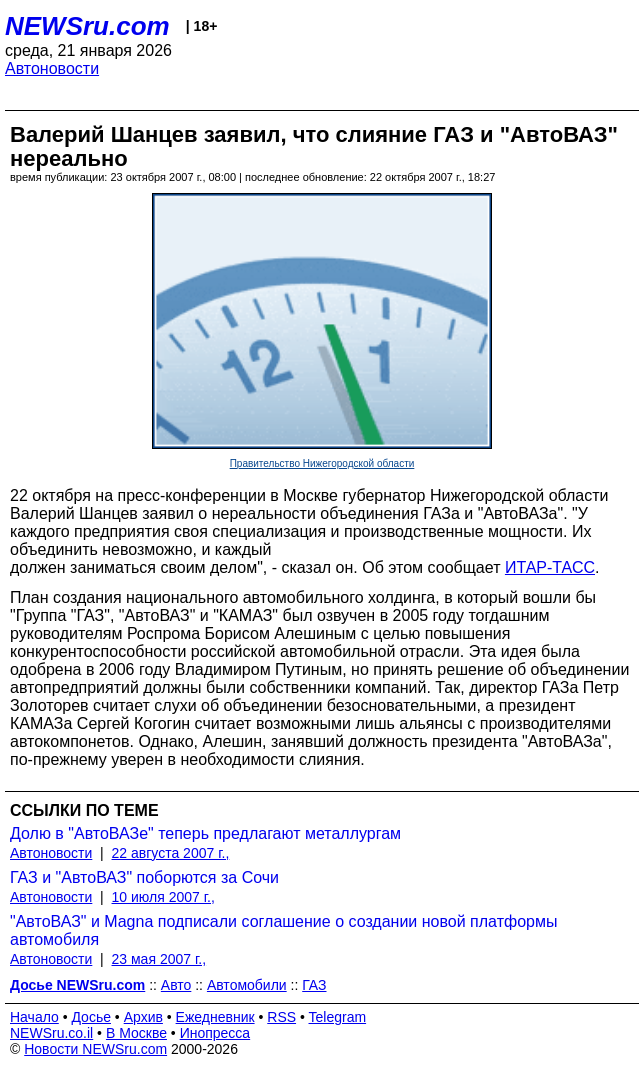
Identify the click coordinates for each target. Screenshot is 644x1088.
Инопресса (215, 1033)
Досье (91, 1017)
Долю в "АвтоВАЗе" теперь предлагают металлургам (205, 833)
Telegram (338, 1017)
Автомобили (247, 985)
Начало (34, 1017)
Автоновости (52, 68)
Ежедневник (215, 1017)
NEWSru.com (87, 26)
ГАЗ (314, 985)
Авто (176, 985)
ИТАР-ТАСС (550, 567)
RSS (281, 1017)
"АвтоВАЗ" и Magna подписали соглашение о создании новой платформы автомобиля (283, 930)
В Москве (136, 1033)
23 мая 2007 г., (159, 959)
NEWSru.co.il (51, 1033)
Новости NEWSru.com (95, 1049)
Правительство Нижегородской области (322, 463)
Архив (143, 1017)
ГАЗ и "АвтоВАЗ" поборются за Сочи (144, 877)
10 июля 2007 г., (163, 897)
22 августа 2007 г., (171, 853)
